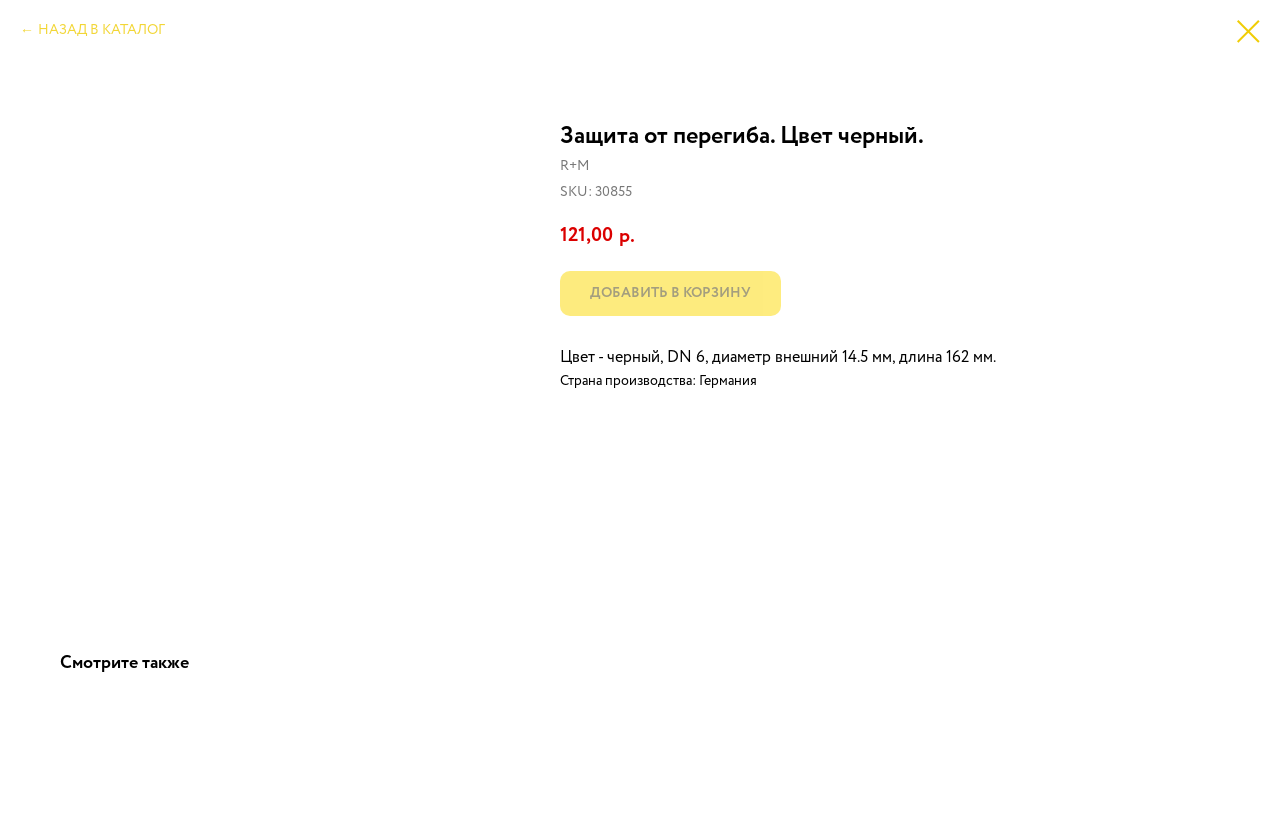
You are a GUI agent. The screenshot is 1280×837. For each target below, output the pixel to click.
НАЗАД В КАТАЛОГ (101, 30)
